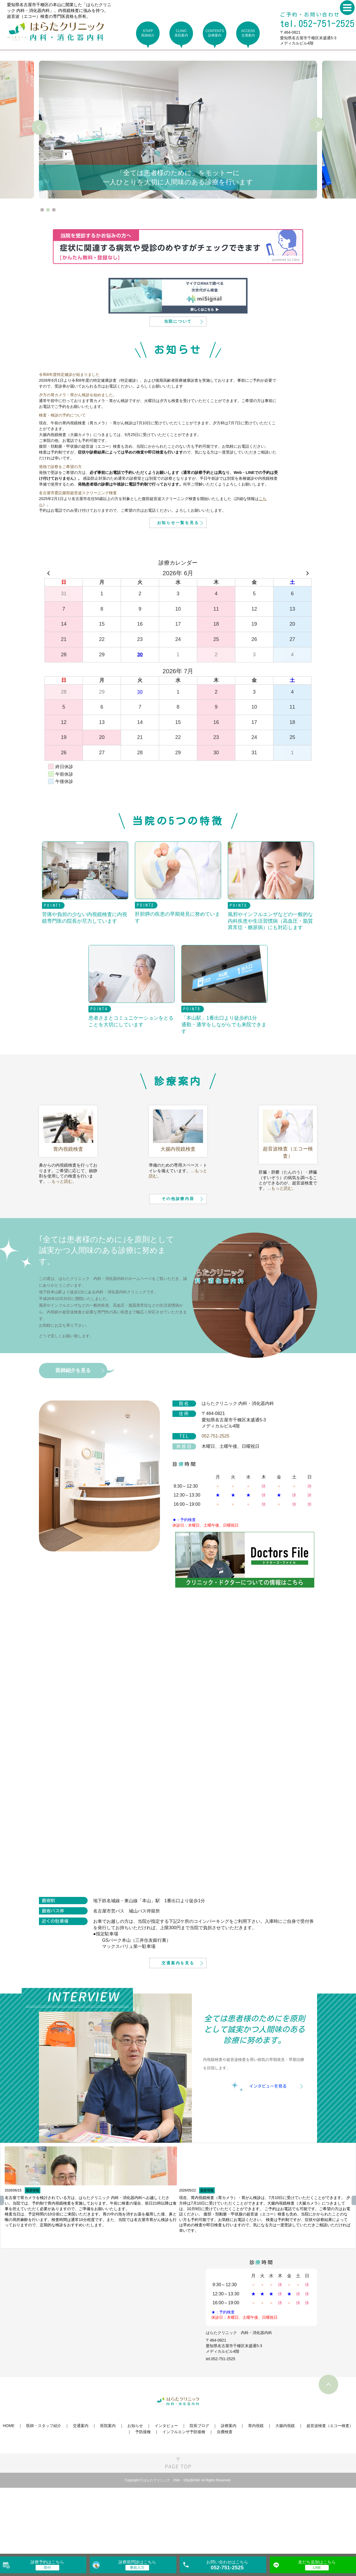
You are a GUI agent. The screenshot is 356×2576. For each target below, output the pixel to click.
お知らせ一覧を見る (178, 557)
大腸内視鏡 (285, 2492)
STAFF (148, 33)
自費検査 (225, 2498)
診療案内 (228, 2492)
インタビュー (166, 2492)
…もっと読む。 (61, 1218)
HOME (8, 2492)
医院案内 (108, 2492)
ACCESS (248, 33)
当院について (178, 338)
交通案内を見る (178, 2027)
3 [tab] (54, 210)
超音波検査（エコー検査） (329, 2492)
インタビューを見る (268, 2153)
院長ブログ (199, 2492)
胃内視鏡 (256, 2492)
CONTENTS (214, 33)
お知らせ (135, 2492)
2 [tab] (48, 210)
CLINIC (181, 33)
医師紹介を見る (73, 1426)
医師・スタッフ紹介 (43, 2492)
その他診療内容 (178, 1252)
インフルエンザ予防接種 (183, 2498)
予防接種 (143, 2498)
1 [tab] (42, 210)
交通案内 (80, 2492)
